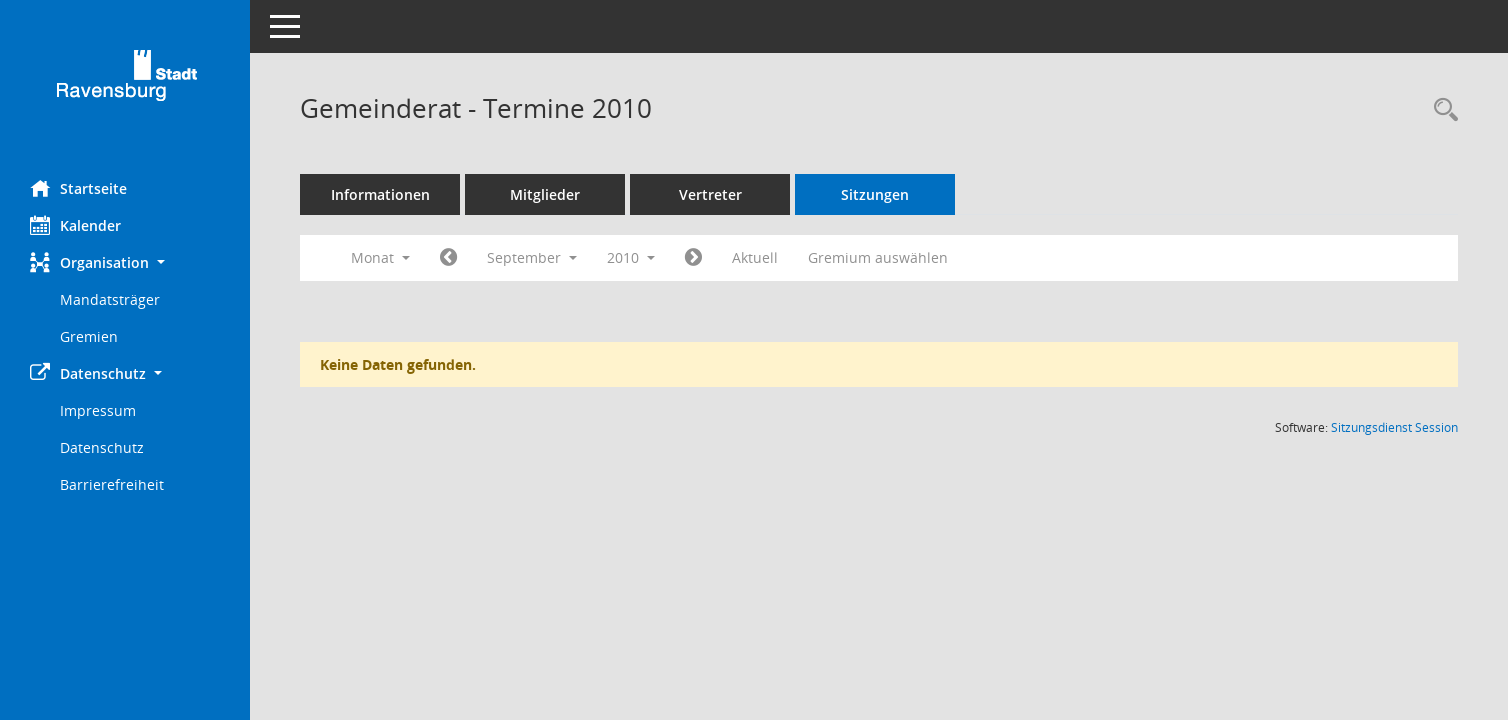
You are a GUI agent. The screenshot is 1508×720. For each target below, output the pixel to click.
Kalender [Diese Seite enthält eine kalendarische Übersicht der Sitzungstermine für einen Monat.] (75, 225)
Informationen (380, 194)
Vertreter (710, 194)
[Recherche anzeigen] (1441, 110)
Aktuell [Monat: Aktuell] (755, 257)
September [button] (532, 257)
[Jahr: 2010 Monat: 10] (693, 258)
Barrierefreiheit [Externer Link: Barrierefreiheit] (112, 484)
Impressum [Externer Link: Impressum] (98, 410)
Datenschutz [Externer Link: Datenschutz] (102, 447)
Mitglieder (545, 194)
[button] (125, 262)
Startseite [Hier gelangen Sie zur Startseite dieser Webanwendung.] (78, 188)
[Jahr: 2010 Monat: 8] (448, 258)
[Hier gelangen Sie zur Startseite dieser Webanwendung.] (125, 82)
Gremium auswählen (878, 257)
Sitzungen (875, 194)
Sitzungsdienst (1394, 427)
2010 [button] (631, 257)
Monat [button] (380, 257)
